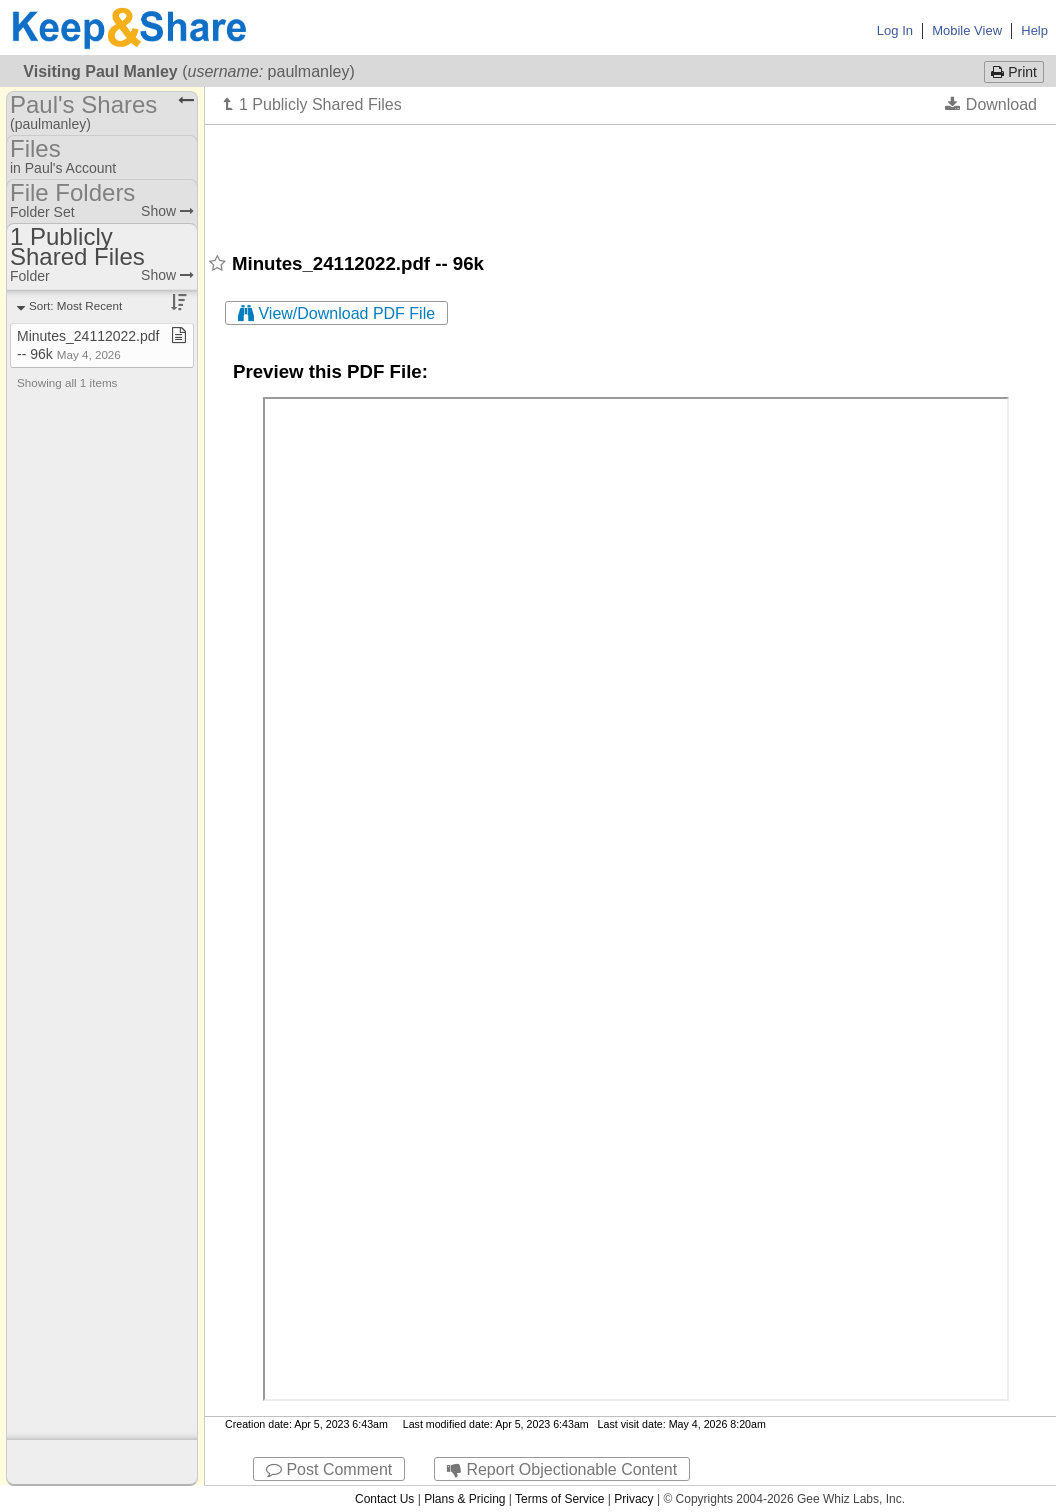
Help (1034, 30)
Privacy (633, 1499)
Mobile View (967, 30)
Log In (895, 30)
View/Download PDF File (336, 313)
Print (1014, 72)
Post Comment (329, 1469)
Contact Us (384, 1499)
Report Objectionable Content (562, 1469)
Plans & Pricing (464, 1499)
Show (167, 211)
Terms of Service (559, 1499)
